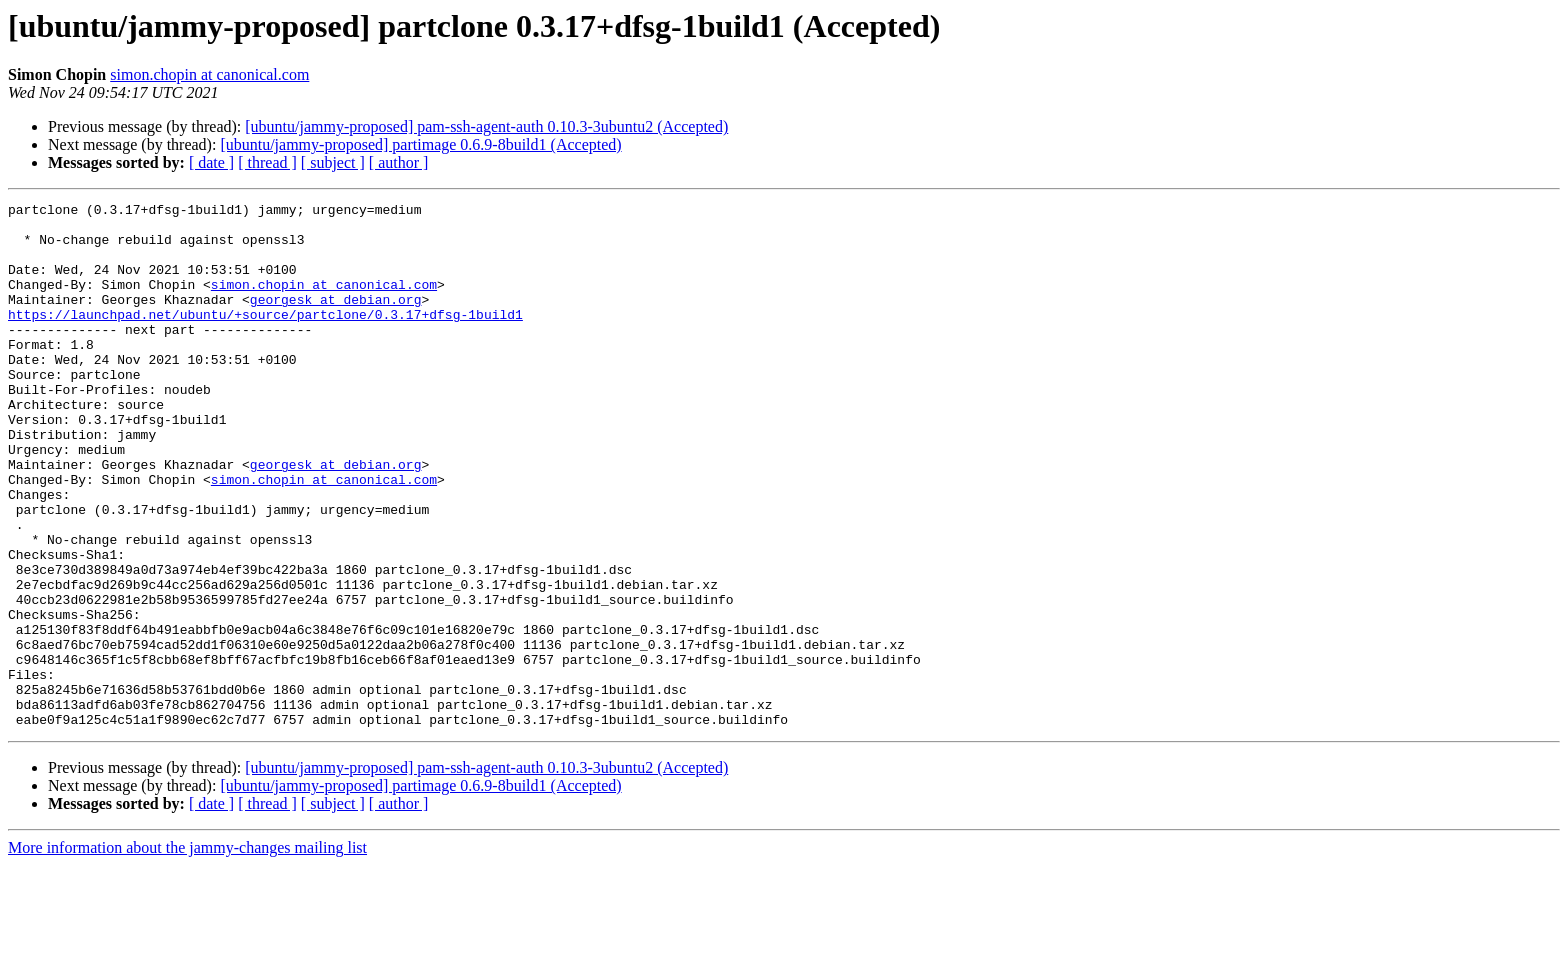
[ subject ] (333, 162)
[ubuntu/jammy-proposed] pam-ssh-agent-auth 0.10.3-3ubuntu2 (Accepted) (486, 126)
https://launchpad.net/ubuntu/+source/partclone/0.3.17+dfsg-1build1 (265, 338)
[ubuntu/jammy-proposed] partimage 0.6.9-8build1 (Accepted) (420, 144)
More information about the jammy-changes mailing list (187, 952)
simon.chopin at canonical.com (209, 74)
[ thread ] (267, 162)
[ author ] (399, 162)
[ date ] (211, 162)
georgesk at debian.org (336, 320)
